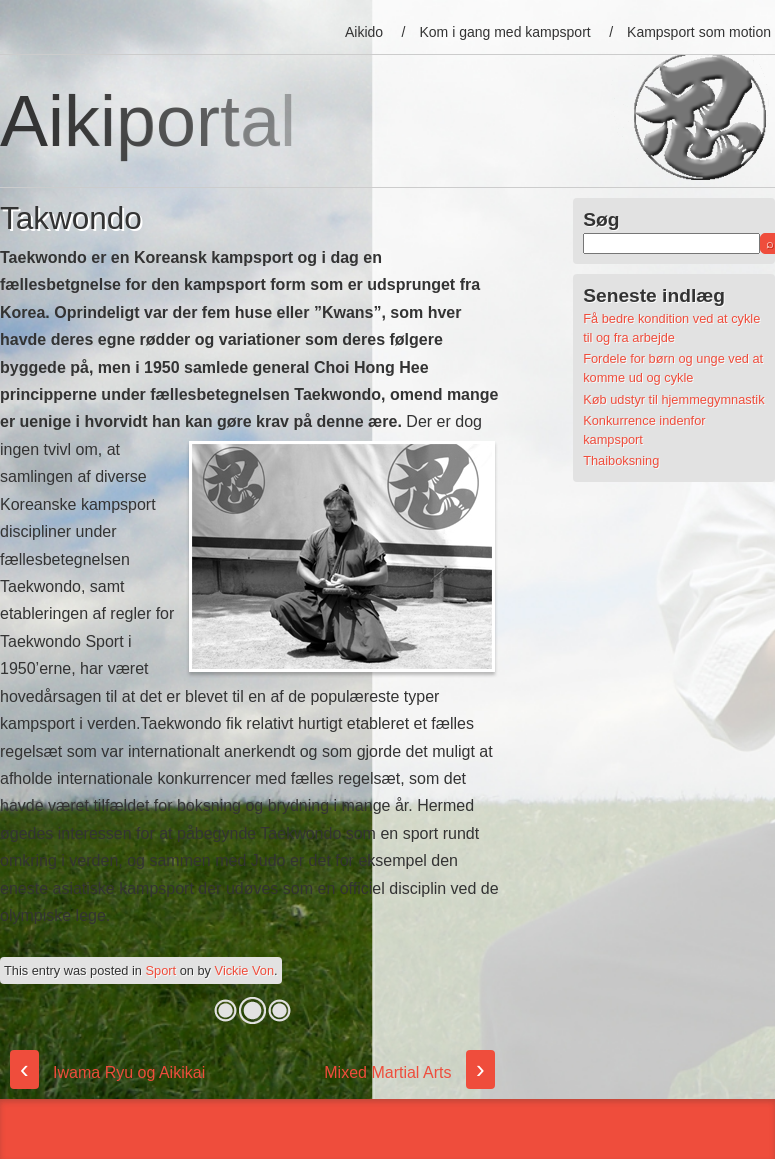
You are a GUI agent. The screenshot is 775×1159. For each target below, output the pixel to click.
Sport (161, 970)
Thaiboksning (621, 460)
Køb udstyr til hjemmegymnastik (673, 399)
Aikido (364, 32)
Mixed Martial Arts (409, 1072)
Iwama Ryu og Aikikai (107, 1072)
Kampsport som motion (699, 32)
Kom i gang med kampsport (505, 32)
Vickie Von (245, 970)
